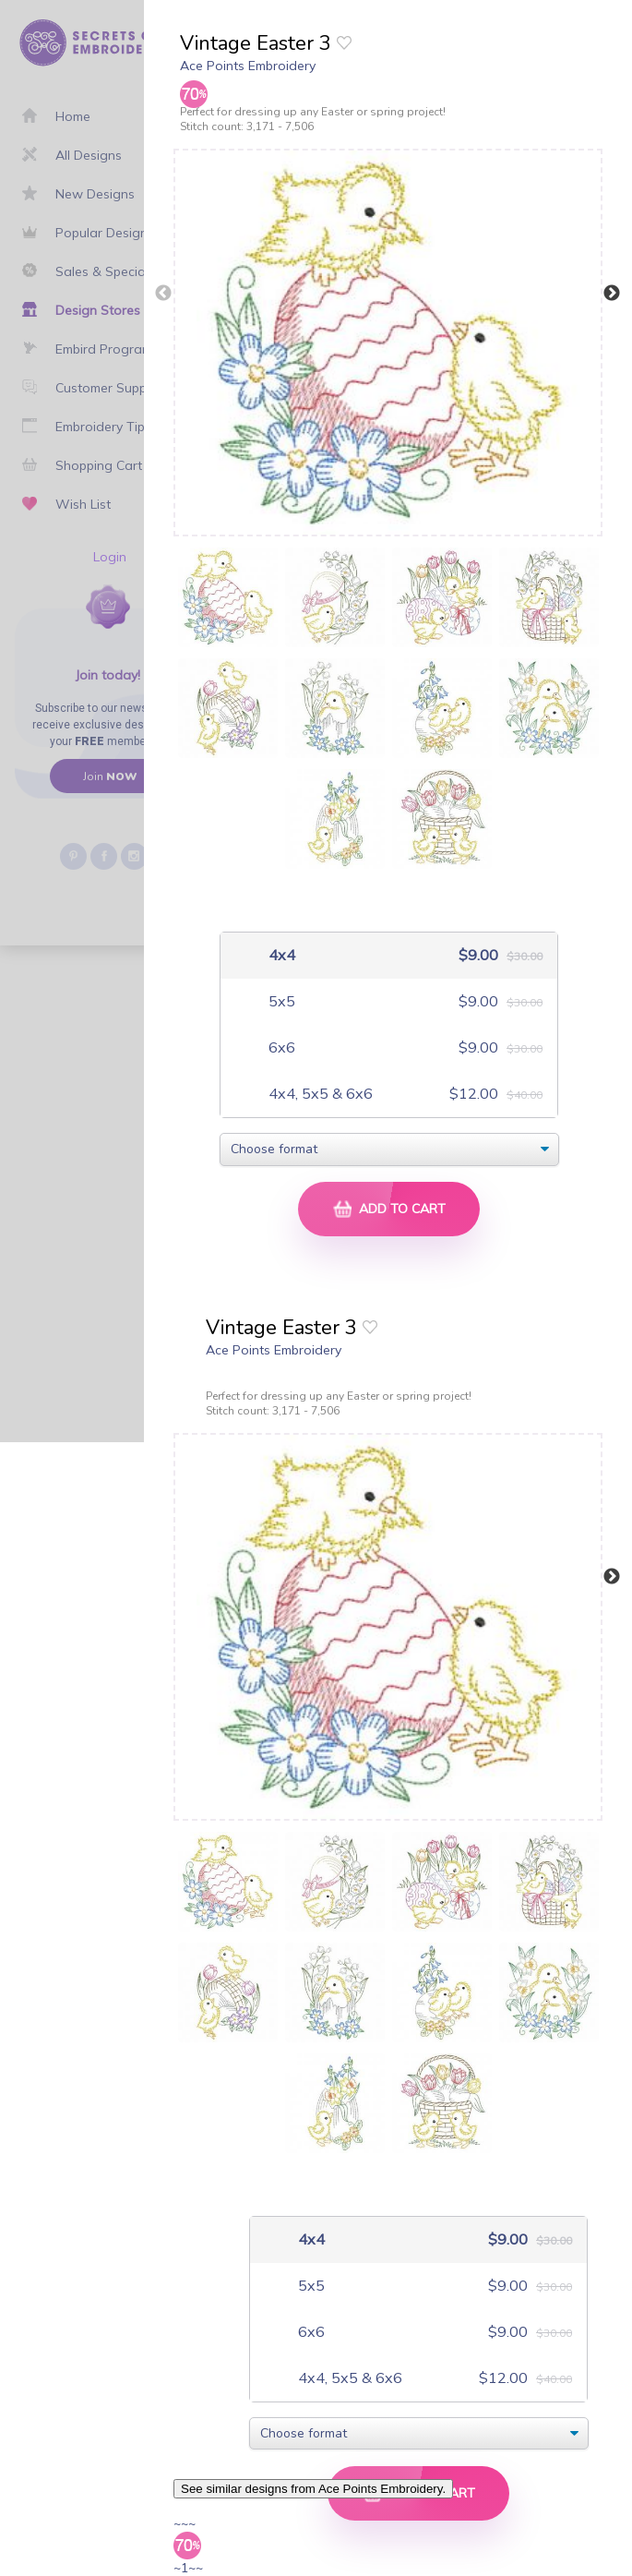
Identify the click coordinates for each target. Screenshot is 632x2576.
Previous (163, 293)
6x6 (280, 1047)
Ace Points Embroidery (248, 65)
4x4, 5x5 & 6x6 (319, 1093)
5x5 (280, 1001)
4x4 (280, 955)
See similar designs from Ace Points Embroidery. (313, 2489)
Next (611, 293)
